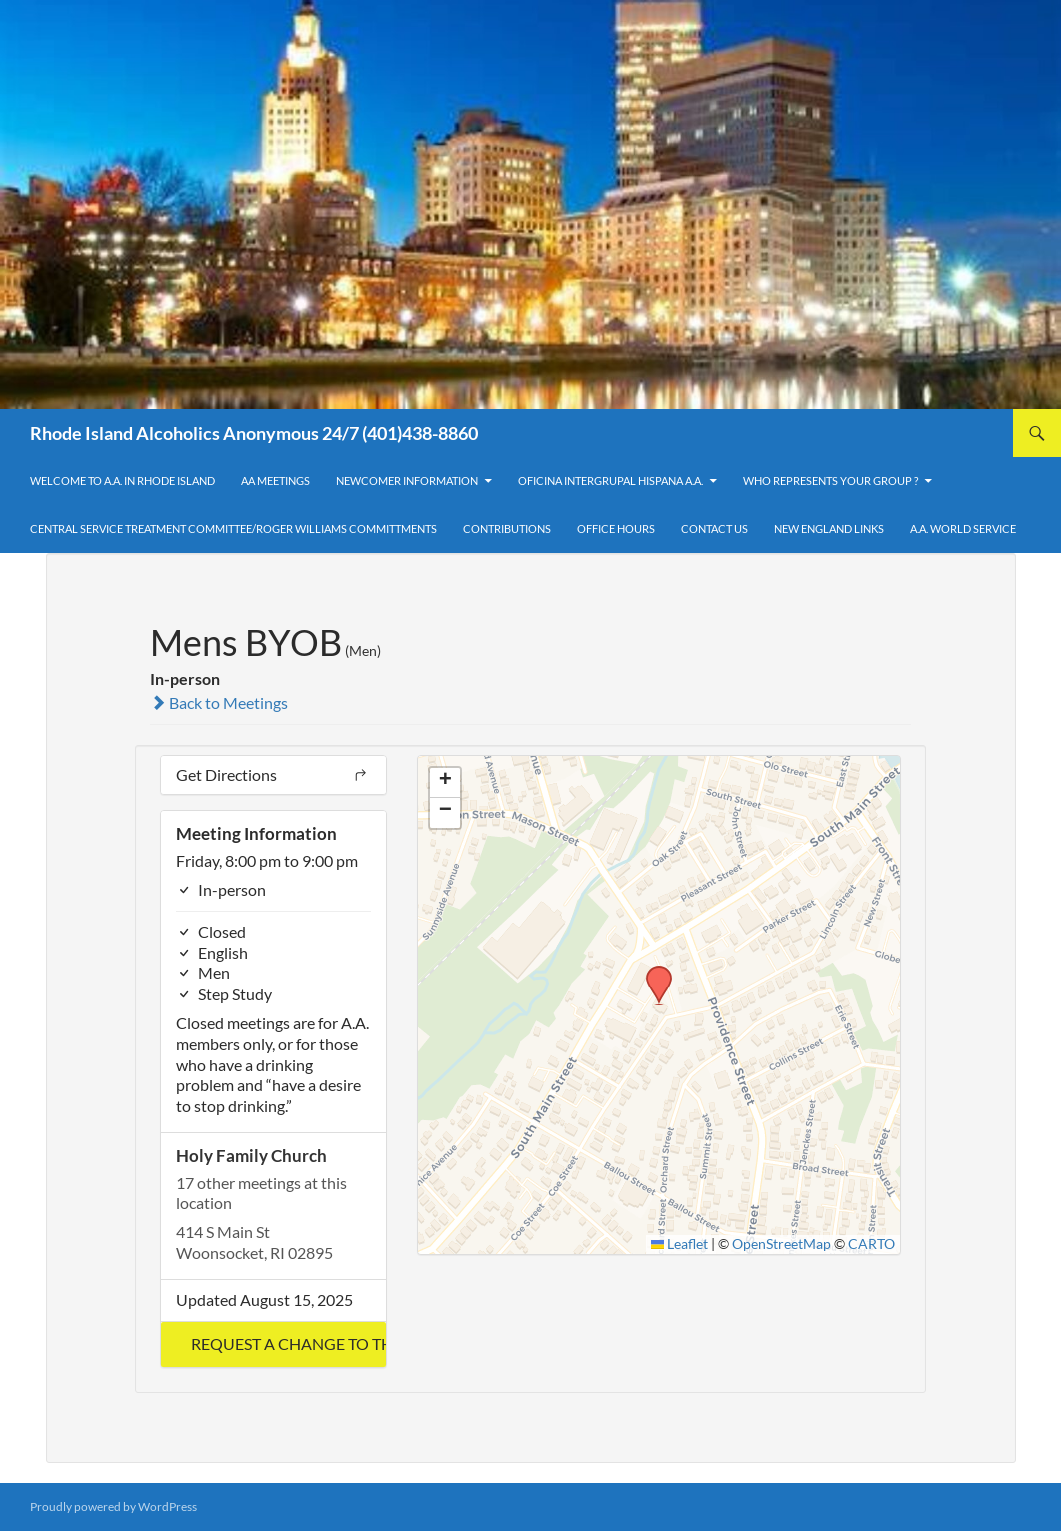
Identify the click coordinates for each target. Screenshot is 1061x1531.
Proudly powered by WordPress (113, 1506)
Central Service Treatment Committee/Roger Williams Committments (233, 528)
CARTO (871, 1244)
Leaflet (680, 1244)
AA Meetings (275, 480)
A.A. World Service (963, 528)
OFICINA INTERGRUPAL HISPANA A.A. (610, 480)
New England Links (829, 528)
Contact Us (714, 528)
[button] (273, 1344)
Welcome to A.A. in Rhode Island (122, 480)
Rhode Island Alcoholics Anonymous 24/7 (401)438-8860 (254, 433)
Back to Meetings (219, 702)
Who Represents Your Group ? (830, 480)
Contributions (507, 528)
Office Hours (616, 528)
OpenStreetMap (781, 1244)
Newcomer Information (407, 480)
